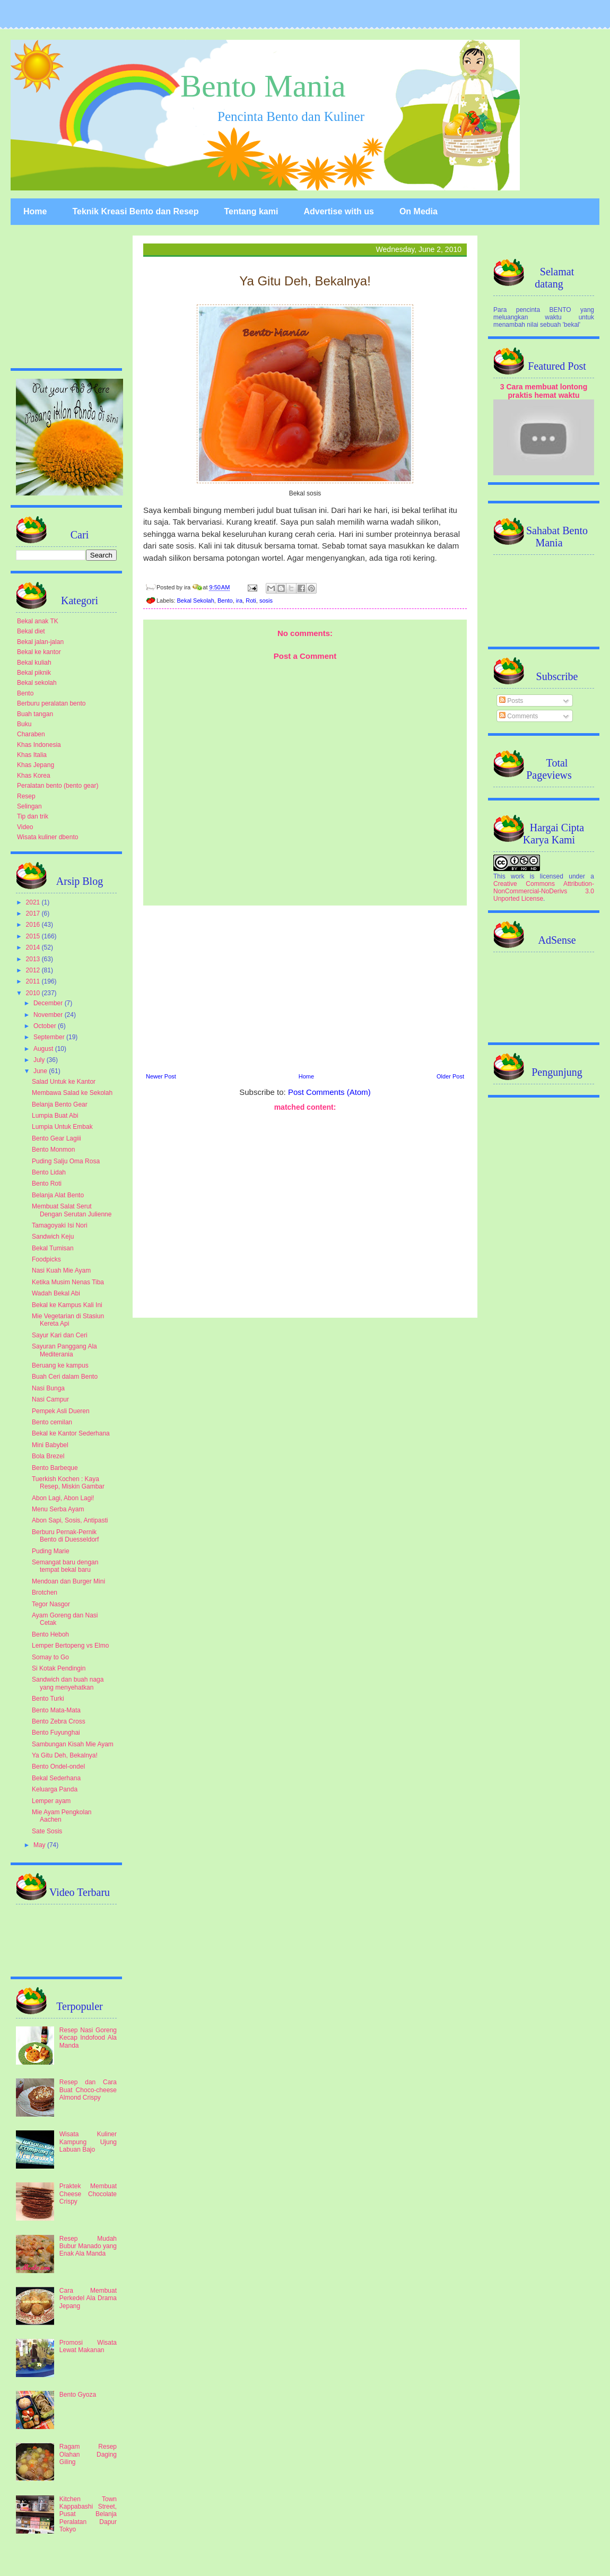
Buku (24, 724)
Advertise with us (338, 211)
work (517, 876)
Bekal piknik (34, 672)
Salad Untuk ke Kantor (63, 1081)
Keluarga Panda (54, 1789)
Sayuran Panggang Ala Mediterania (64, 1350)
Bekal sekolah (37, 682)
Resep (26, 796)
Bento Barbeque (55, 1468)
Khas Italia (32, 755)
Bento (225, 600)
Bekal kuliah (34, 662)
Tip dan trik (32, 816)
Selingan (29, 806)
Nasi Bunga (48, 1388)
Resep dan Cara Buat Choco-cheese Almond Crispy (88, 2089)
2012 (34, 970)
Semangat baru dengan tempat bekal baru (65, 1566)
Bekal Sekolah (195, 600)
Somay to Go (50, 1657)
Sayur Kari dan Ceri (60, 1335)
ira (239, 600)
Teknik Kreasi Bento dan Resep (135, 211)
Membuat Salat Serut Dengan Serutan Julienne (71, 1210)
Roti (251, 600)
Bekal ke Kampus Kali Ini (67, 1305)
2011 (34, 981)
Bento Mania (263, 85)
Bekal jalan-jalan (40, 642)
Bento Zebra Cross (58, 1721)
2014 (34, 947)
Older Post (450, 1076)
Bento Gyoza (77, 2394)
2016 (34, 924)
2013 (34, 959)
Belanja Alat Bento (58, 1195)
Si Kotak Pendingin (58, 1668)
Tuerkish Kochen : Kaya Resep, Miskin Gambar (68, 1482)
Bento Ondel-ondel (58, 1766)
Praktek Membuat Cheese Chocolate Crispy (88, 2193)
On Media (418, 211)
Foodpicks (46, 1259)
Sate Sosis (47, 1831)
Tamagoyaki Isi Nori (60, 1225)
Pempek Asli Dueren (61, 1411)
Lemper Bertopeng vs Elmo (70, 1645)
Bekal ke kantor (39, 652)
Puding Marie (50, 1551)
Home (35, 211)
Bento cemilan (52, 1422)
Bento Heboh (50, 1634)
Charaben (31, 734)
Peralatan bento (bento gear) (57, 785)
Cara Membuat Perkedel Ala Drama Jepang (88, 2298)
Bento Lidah (49, 1172)
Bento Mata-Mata (56, 1710)
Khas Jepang (35, 765)
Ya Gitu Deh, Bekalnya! (65, 1755)
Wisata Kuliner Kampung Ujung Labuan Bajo (88, 2141)
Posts (511, 700)
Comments (518, 716)
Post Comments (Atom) (329, 1091)
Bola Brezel (48, 1456)
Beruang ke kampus (60, 1365)
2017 (34, 913)
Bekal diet (31, 631)
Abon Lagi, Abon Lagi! (63, 1498)
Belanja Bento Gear (60, 1104)
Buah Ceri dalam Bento (65, 1376)
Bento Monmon (53, 1149)
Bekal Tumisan (53, 1248)
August (44, 1048)
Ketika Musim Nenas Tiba (68, 1282)
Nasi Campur (50, 1399)
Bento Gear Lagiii (56, 1138)
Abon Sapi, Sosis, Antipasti (70, 1520)
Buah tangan (35, 714)
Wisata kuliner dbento (47, 837)
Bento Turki (48, 1698)
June (41, 1071)
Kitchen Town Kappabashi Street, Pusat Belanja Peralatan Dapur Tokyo (88, 2514)
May (40, 1845)
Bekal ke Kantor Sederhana (71, 1433)
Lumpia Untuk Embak (62, 1126)
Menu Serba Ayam (58, 1509)
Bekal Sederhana (56, 1778)
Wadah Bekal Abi (56, 1293)
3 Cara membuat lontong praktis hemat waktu (544, 390)
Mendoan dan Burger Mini (68, 1581)
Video (25, 827)
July (40, 1060)
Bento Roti (47, 1183)
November (49, 1015)
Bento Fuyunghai (56, 1732)
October (45, 1026)
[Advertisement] (305, 1213)
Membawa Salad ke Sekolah (72, 1092)
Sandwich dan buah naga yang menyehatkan (67, 1683)
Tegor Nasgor (51, 1604)
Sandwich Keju (53, 1236)
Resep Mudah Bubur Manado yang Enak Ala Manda (88, 2246)
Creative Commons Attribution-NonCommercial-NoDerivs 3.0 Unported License (543, 891)
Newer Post (161, 1076)
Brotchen (44, 1592)
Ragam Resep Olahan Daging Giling (88, 2454)
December (49, 1003)
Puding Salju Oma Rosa (66, 1161)
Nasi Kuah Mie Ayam (61, 1270)
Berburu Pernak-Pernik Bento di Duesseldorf (65, 1535)
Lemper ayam (51, 1801)
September (49, 1037)
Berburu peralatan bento (51, 703)
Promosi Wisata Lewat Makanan (88, 2346)
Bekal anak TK (37, 621)
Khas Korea (33, 775)
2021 (34, 902)
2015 (34, 936)
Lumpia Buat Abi (55, 1115)
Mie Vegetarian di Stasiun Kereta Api (68, 1319)
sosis (266, 600)
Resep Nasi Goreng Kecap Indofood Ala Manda (88, 2037)
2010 (34, 993)
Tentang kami (251, 211)
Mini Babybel (50, 1445)
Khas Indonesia (39, 745)
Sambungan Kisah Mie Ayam (73, 1744)
